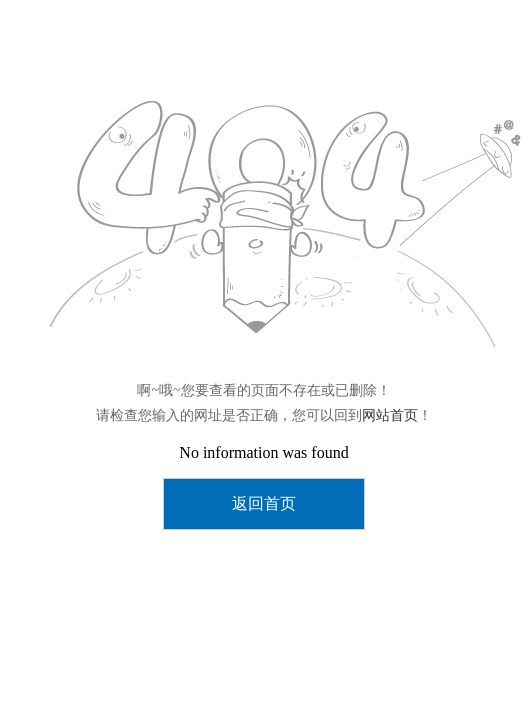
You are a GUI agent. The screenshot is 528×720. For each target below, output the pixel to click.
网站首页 (390, 415)
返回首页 (264, 503)
